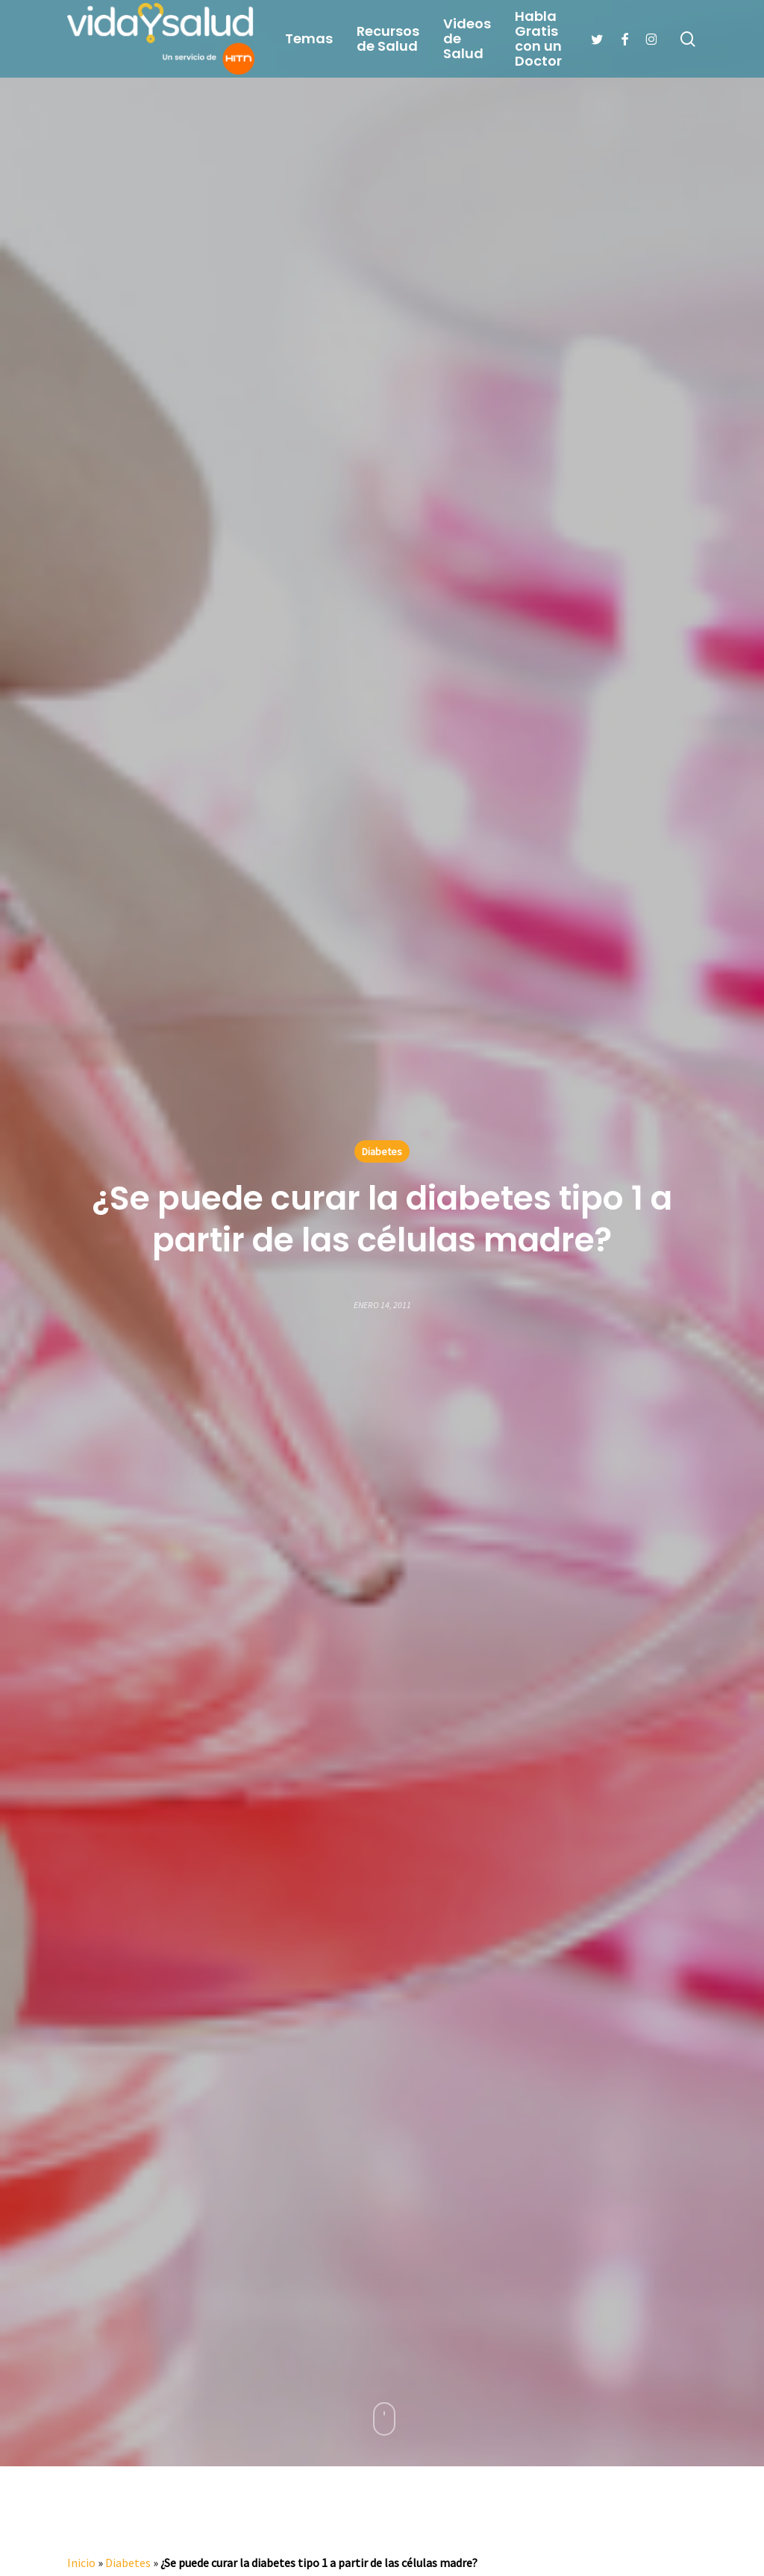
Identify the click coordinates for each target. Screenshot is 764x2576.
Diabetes (382, 1151)
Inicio (81, 2562)
